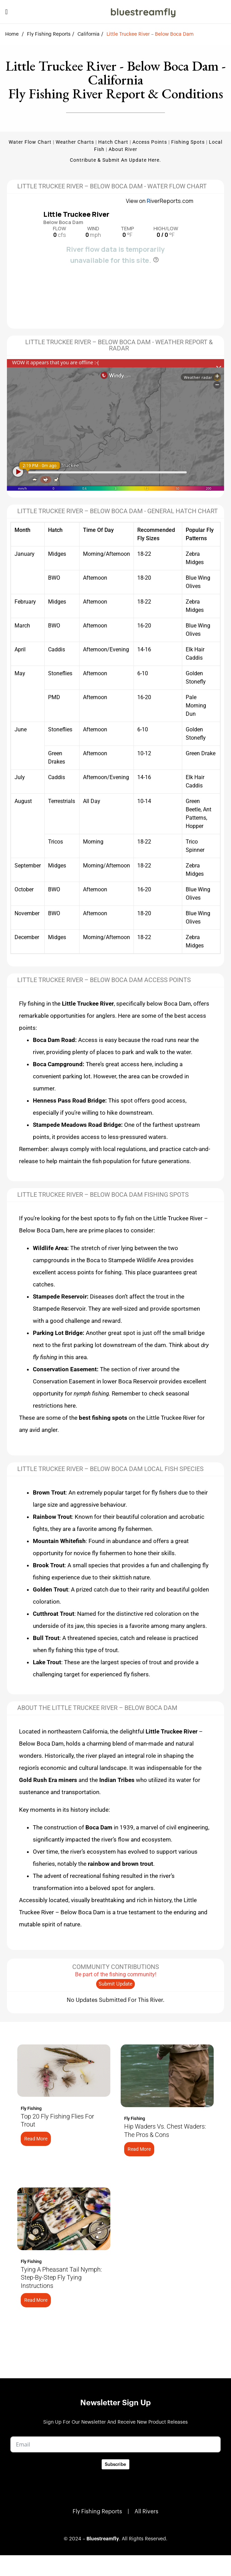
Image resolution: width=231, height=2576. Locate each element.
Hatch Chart (113, 142)
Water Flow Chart (30, 142)
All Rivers (146, 2511)
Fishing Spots (188, 142)
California (88, 34)
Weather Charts (75, 142)
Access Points (149, 142)
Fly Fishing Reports (49, 34)
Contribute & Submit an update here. (115, 160)
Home (12, 34)
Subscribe (115, 2464)
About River (123, 149)
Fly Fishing (31, 2108)
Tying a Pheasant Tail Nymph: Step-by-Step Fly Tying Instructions (61, 2277)
